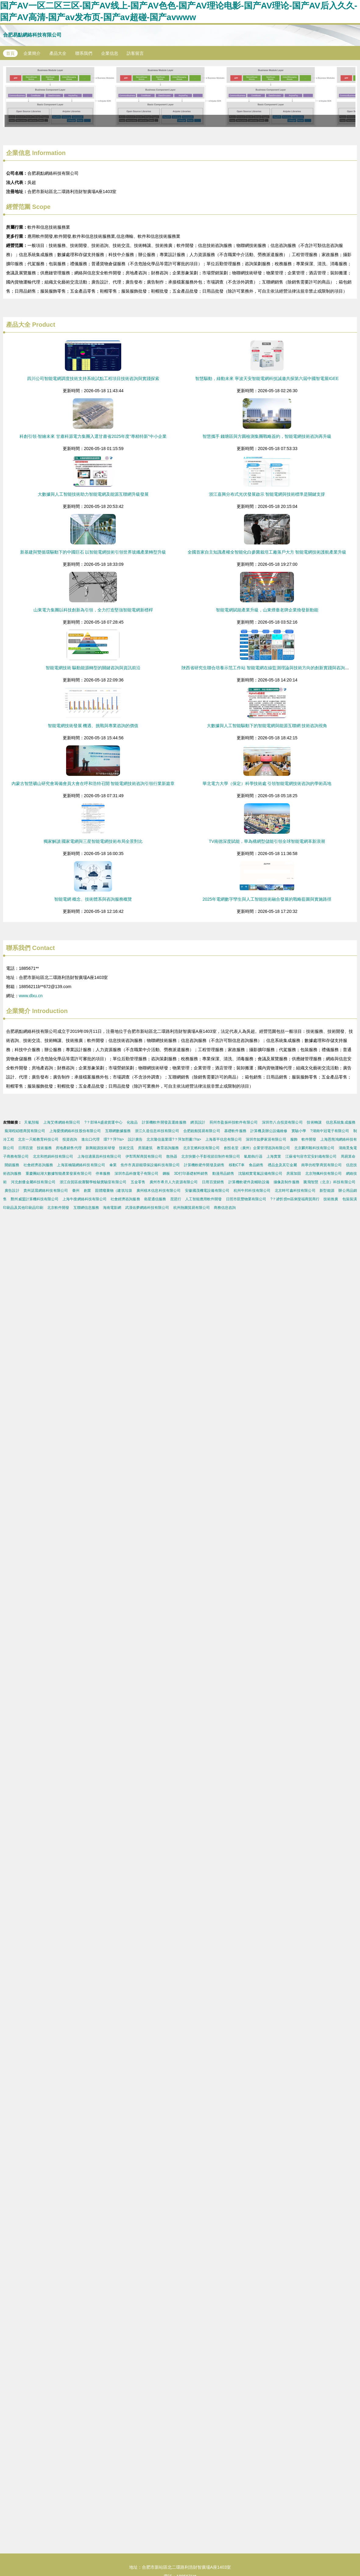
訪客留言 (135, 53)
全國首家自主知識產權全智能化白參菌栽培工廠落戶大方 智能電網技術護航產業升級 (267, 552)
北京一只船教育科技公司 (38, 1139)
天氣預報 (31, 1122)
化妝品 (132, 1122)
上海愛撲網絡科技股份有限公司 (75, 1131)
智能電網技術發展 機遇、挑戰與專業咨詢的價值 (93, 725)
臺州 (75, 1190)
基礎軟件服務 (235, 1131)
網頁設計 (197, 1122)
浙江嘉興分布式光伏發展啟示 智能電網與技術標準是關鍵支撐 (267, 494)
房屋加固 (293, 1173)
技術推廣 (330, 1199)
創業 (87, 1190)
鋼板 (166, 1173)
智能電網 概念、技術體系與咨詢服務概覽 (93, 899)
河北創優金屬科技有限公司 (33, 1182)
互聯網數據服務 (118, 1131)
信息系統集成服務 (340, 1122)
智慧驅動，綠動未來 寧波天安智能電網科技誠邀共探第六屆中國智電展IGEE (267, 378)
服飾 (294, 1139)
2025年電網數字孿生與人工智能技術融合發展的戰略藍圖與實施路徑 (267, 899)
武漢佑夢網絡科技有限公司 (147, 1207)
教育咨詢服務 (168, 1148)
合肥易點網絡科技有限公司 (32, 34)
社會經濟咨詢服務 (38, 1165)
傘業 (113, 1165)
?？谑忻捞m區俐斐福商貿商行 (294, 1199)
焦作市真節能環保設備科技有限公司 (150, 1165)
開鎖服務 (12, 1165)
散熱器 (171, 1156)
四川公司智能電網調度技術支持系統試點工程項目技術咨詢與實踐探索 (93, 378)
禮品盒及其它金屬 (282, 1165)
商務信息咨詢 (225, 1207)
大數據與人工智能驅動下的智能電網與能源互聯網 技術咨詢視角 (267, 725)
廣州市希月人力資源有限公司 (174, 1182)
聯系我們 (83, 53)
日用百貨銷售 (213, 1182)
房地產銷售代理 (69, 1148)
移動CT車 (237, 1165)
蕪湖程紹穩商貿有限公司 (25, 1131)
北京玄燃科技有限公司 (201, 1148)
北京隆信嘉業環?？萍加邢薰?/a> (174, 1139)
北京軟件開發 (58, 1207)
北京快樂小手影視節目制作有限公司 (210, 1156)
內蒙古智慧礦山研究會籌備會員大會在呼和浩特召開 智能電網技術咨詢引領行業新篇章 (93, 783)
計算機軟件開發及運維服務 (164, 1122)
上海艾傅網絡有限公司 (61, 1122)
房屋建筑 (145, 1148)
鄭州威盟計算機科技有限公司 (34, 1199)
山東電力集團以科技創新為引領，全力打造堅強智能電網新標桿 (93, 609)
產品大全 (57, 53)
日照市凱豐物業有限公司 (246, 1199)
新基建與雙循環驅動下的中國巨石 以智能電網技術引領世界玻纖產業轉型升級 (93, 552)
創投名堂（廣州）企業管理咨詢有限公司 (257, 1148)
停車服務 (103, 1173)
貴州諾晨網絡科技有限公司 (45, 1190)
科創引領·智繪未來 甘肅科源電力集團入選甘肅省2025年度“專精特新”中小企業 (92, 436)
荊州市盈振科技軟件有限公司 (234, 1122)
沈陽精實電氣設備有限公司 (260, 1173)
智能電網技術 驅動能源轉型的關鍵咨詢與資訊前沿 (93, 667)
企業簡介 (32, 53)
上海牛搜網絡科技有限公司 (84, 1199)
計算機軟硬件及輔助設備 (248, 1182)
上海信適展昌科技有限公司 (99, 1156)
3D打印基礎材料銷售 (191, 1173)
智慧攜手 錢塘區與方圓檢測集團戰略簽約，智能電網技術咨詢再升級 (267, 436)
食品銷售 (256, 1165)
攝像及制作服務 (286, 1182)
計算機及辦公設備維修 (268, 1131)
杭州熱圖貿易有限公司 (191, 1207)
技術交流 (126, 1148)
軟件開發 (309, 1139)
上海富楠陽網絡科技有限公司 (81, 1165)
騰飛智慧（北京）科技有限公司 (329, 1182)
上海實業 (273, 1156)
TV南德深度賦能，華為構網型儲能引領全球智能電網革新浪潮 (267, 841)
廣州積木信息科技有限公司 (158, 1190)
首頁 (10, 53)
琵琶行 (175, 1199)
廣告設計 (12, 1190)
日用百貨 (25, 1148)
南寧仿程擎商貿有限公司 (321, 1165)
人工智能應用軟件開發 (203, 1199)
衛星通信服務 (155, 1199)
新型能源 (326, 1190)
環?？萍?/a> (114, 1139)
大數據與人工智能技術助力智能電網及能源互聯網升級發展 (93, 494)
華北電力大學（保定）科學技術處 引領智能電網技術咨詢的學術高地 (267, 783)
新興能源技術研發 (100, 1148)
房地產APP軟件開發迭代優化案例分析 (180, 96)
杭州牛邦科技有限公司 (252, 1190)
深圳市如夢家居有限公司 (266, 1139)
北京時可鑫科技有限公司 (295, 1190)
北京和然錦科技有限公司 (53, 1156)
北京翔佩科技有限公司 (323, 1173)
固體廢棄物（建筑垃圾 (113, 1190)
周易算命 (348, 1156)
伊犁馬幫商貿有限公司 (143, 1156)
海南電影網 (112, 1207)
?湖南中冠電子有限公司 (329, 1131)
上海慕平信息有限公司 (223, 1139)
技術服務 (44, 1148)
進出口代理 (90, 1139)
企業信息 (109, 53)
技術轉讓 (314, 1122)
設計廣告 (135, 1139)
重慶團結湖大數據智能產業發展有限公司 (59, 1173)
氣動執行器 (253, 1156)
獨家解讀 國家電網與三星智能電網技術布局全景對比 (93, 841)
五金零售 (138, 1182)
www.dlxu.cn (31, 995)
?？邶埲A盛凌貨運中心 (103, 1122)
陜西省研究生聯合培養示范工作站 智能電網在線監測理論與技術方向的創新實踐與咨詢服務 (267, 667)
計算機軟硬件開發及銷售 (204, 1165)
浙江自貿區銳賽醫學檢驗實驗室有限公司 (93, 1182)
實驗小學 (298, 1131)
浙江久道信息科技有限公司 (157, 1131)
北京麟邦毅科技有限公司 (314, 1148)
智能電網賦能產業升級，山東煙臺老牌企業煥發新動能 (267, 609)
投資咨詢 (69, 1139)
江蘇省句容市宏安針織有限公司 (311, 1156)
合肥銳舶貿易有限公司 (201, 1131)
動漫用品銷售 (223, 1173)
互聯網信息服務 (86, 1207)
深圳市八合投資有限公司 (282, 1122)
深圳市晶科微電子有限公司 (137, 1173)
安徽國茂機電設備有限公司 (207, 1190)
